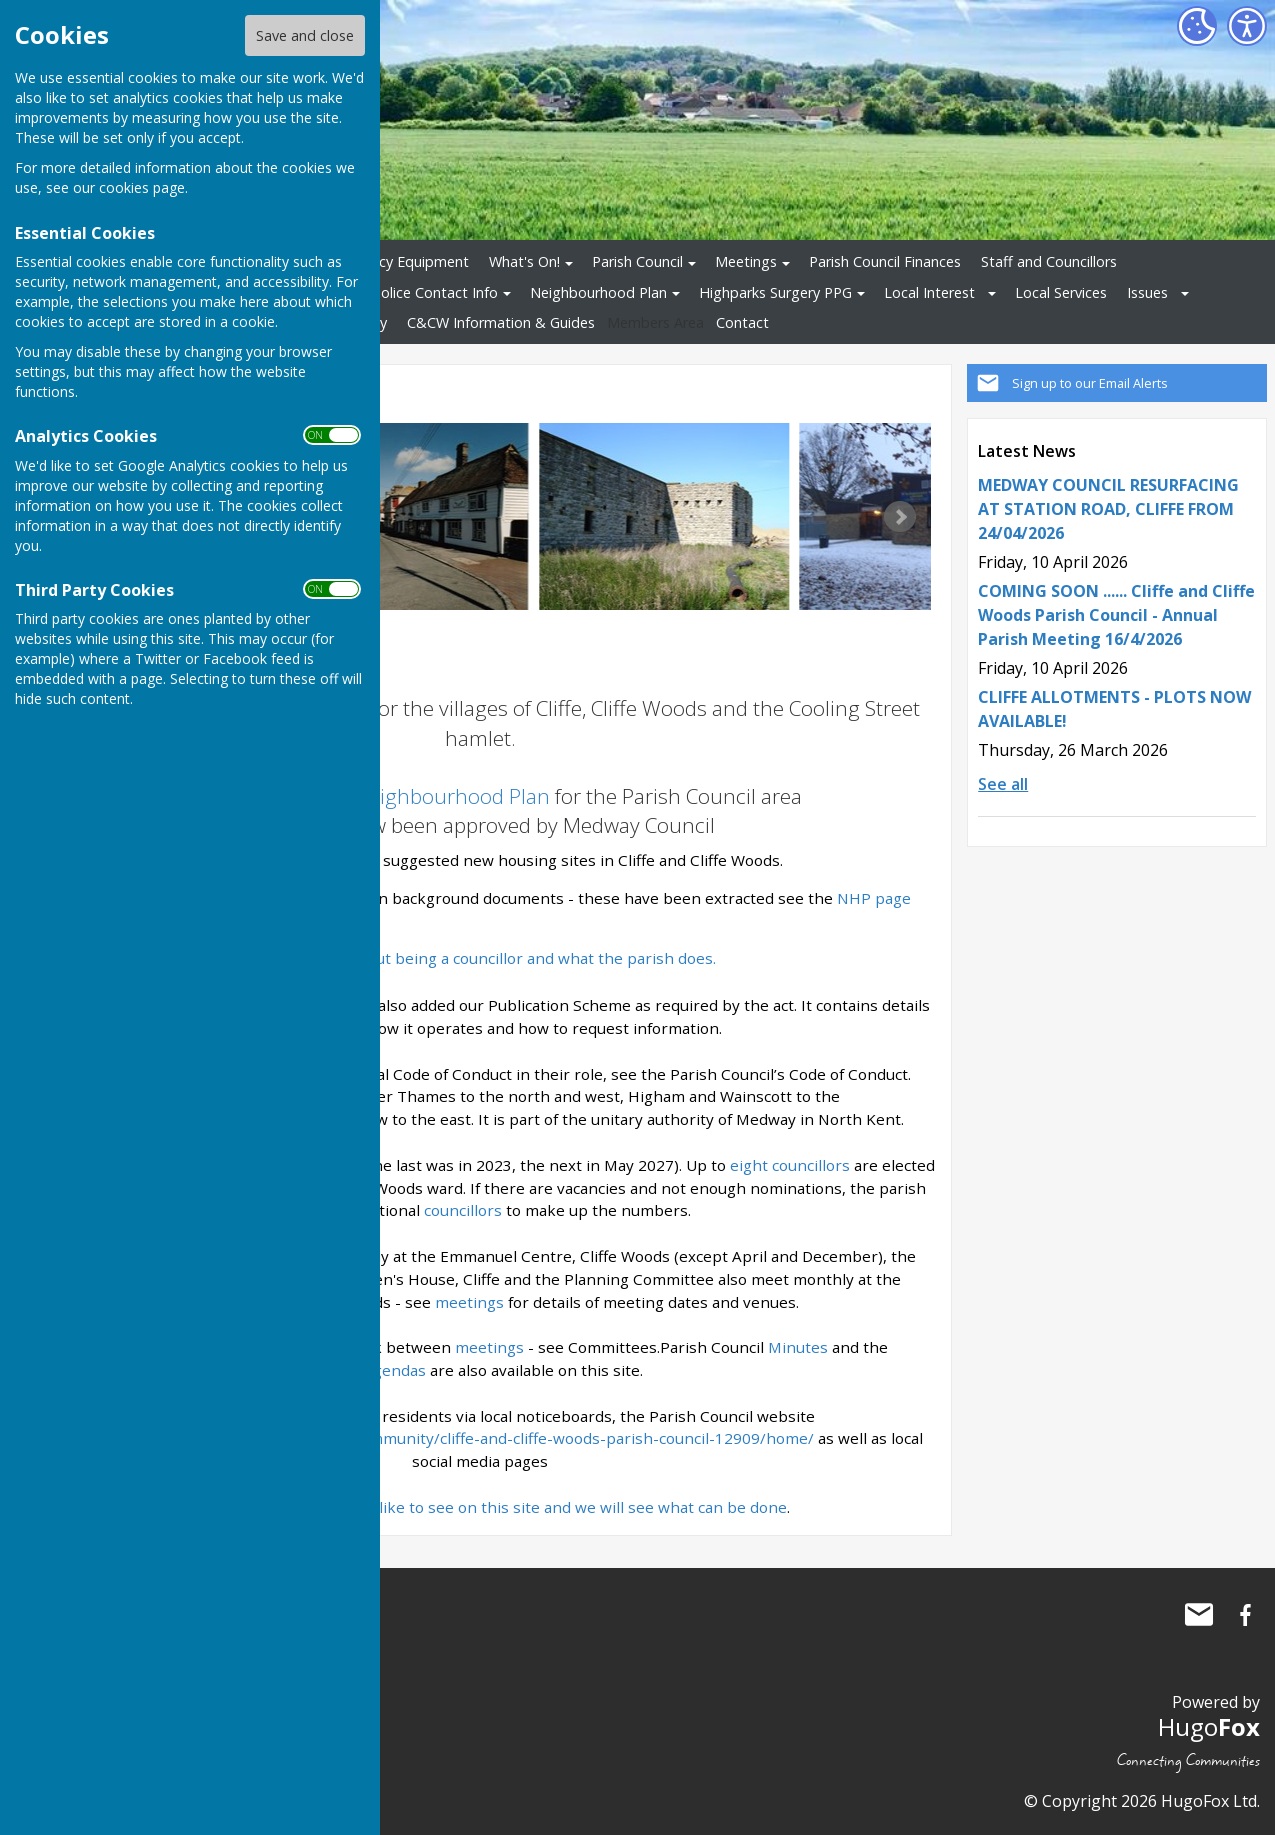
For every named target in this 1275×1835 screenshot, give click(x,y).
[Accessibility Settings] (1247, 26)
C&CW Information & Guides (501, 322)
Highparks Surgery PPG (775, 292)
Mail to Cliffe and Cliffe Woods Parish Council (1199, 1615)
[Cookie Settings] (1197, 26)
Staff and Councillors (1049, 261)
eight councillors (792, 1165)
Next (900, 517)
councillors (463, 1210)
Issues (1147, 292)
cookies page (142, 187)
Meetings (746, 261)
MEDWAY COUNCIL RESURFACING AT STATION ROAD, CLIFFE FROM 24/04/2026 (1108, 509)
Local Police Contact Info (415, 292)
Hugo (1209, 1726)
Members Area (655, 322)
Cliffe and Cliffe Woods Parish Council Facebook (1245, 1615)
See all (1003, 784)
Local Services (1061, 292)
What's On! (524, 261)
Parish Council (637, 261)
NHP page (874, 898)
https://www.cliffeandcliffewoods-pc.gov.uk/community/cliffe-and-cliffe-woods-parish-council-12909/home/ (428, 1438)
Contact (742, 322)
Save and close (305, 35)
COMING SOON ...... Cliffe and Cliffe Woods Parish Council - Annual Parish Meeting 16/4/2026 (1116, 615)
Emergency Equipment (394, 261)
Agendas (394, 1370)
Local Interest (929, 292)
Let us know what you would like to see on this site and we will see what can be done (478, 1507)
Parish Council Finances (885, 261)
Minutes (798, 1347)
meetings (469, 1302)
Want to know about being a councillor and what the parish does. (480, 958)
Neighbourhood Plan (598, 292)
